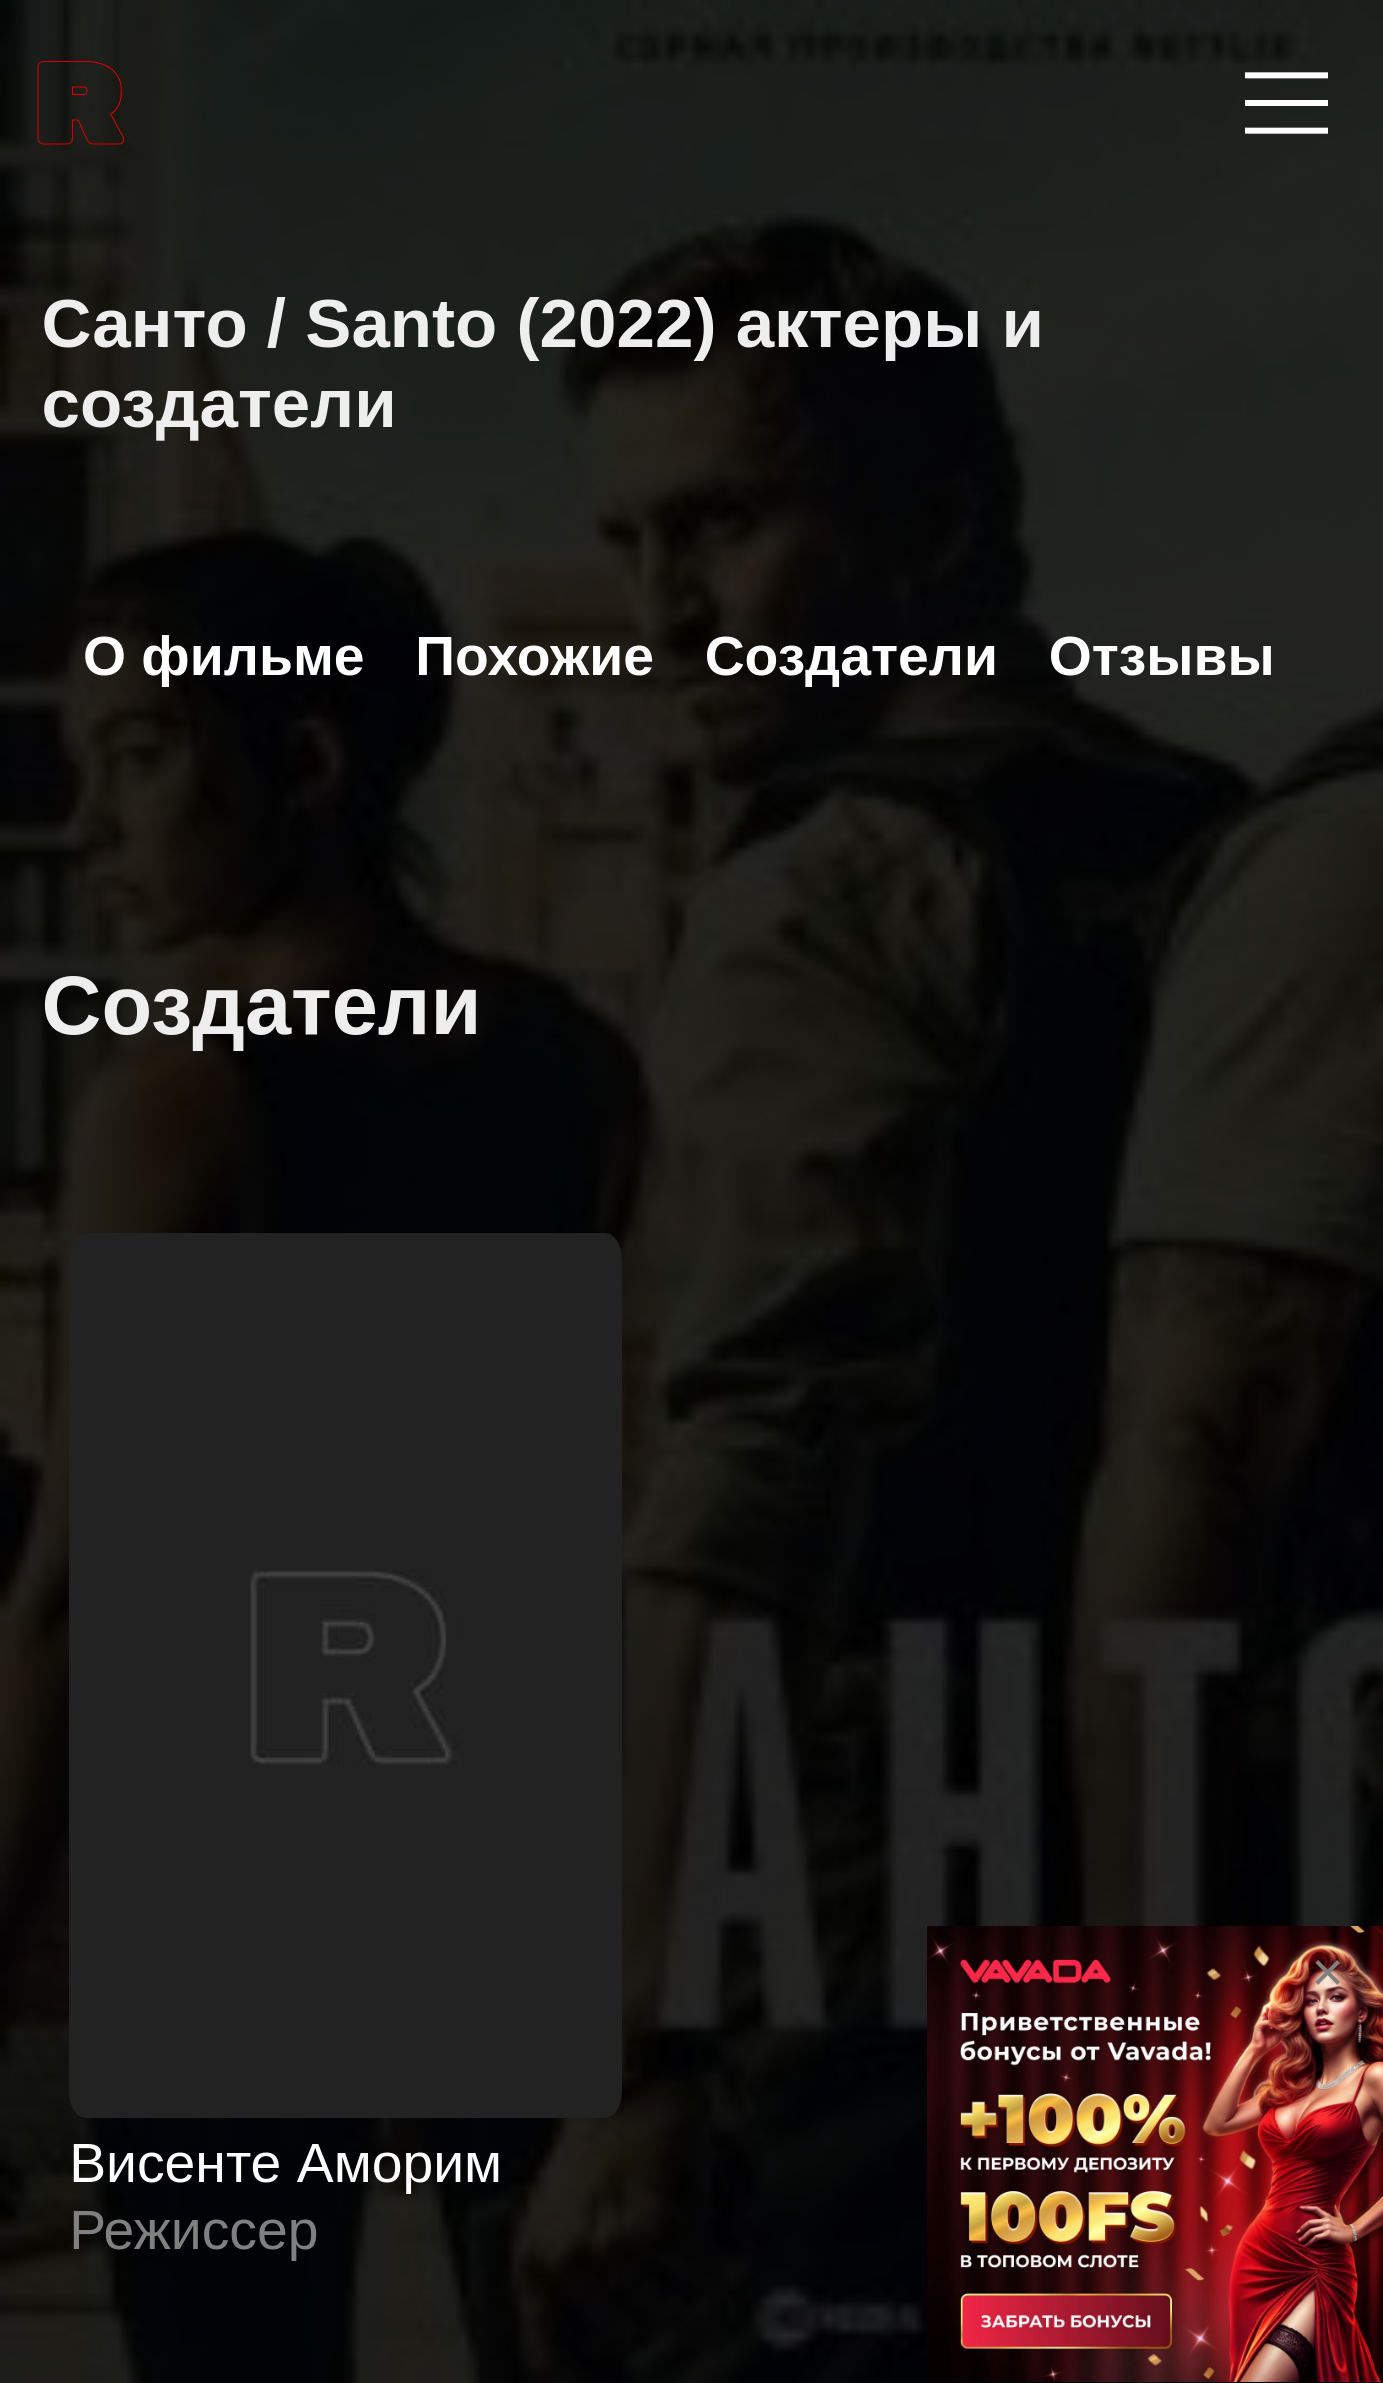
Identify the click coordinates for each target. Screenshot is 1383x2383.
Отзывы (1162, 656)
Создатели (851, 656)
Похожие (534, 656)
